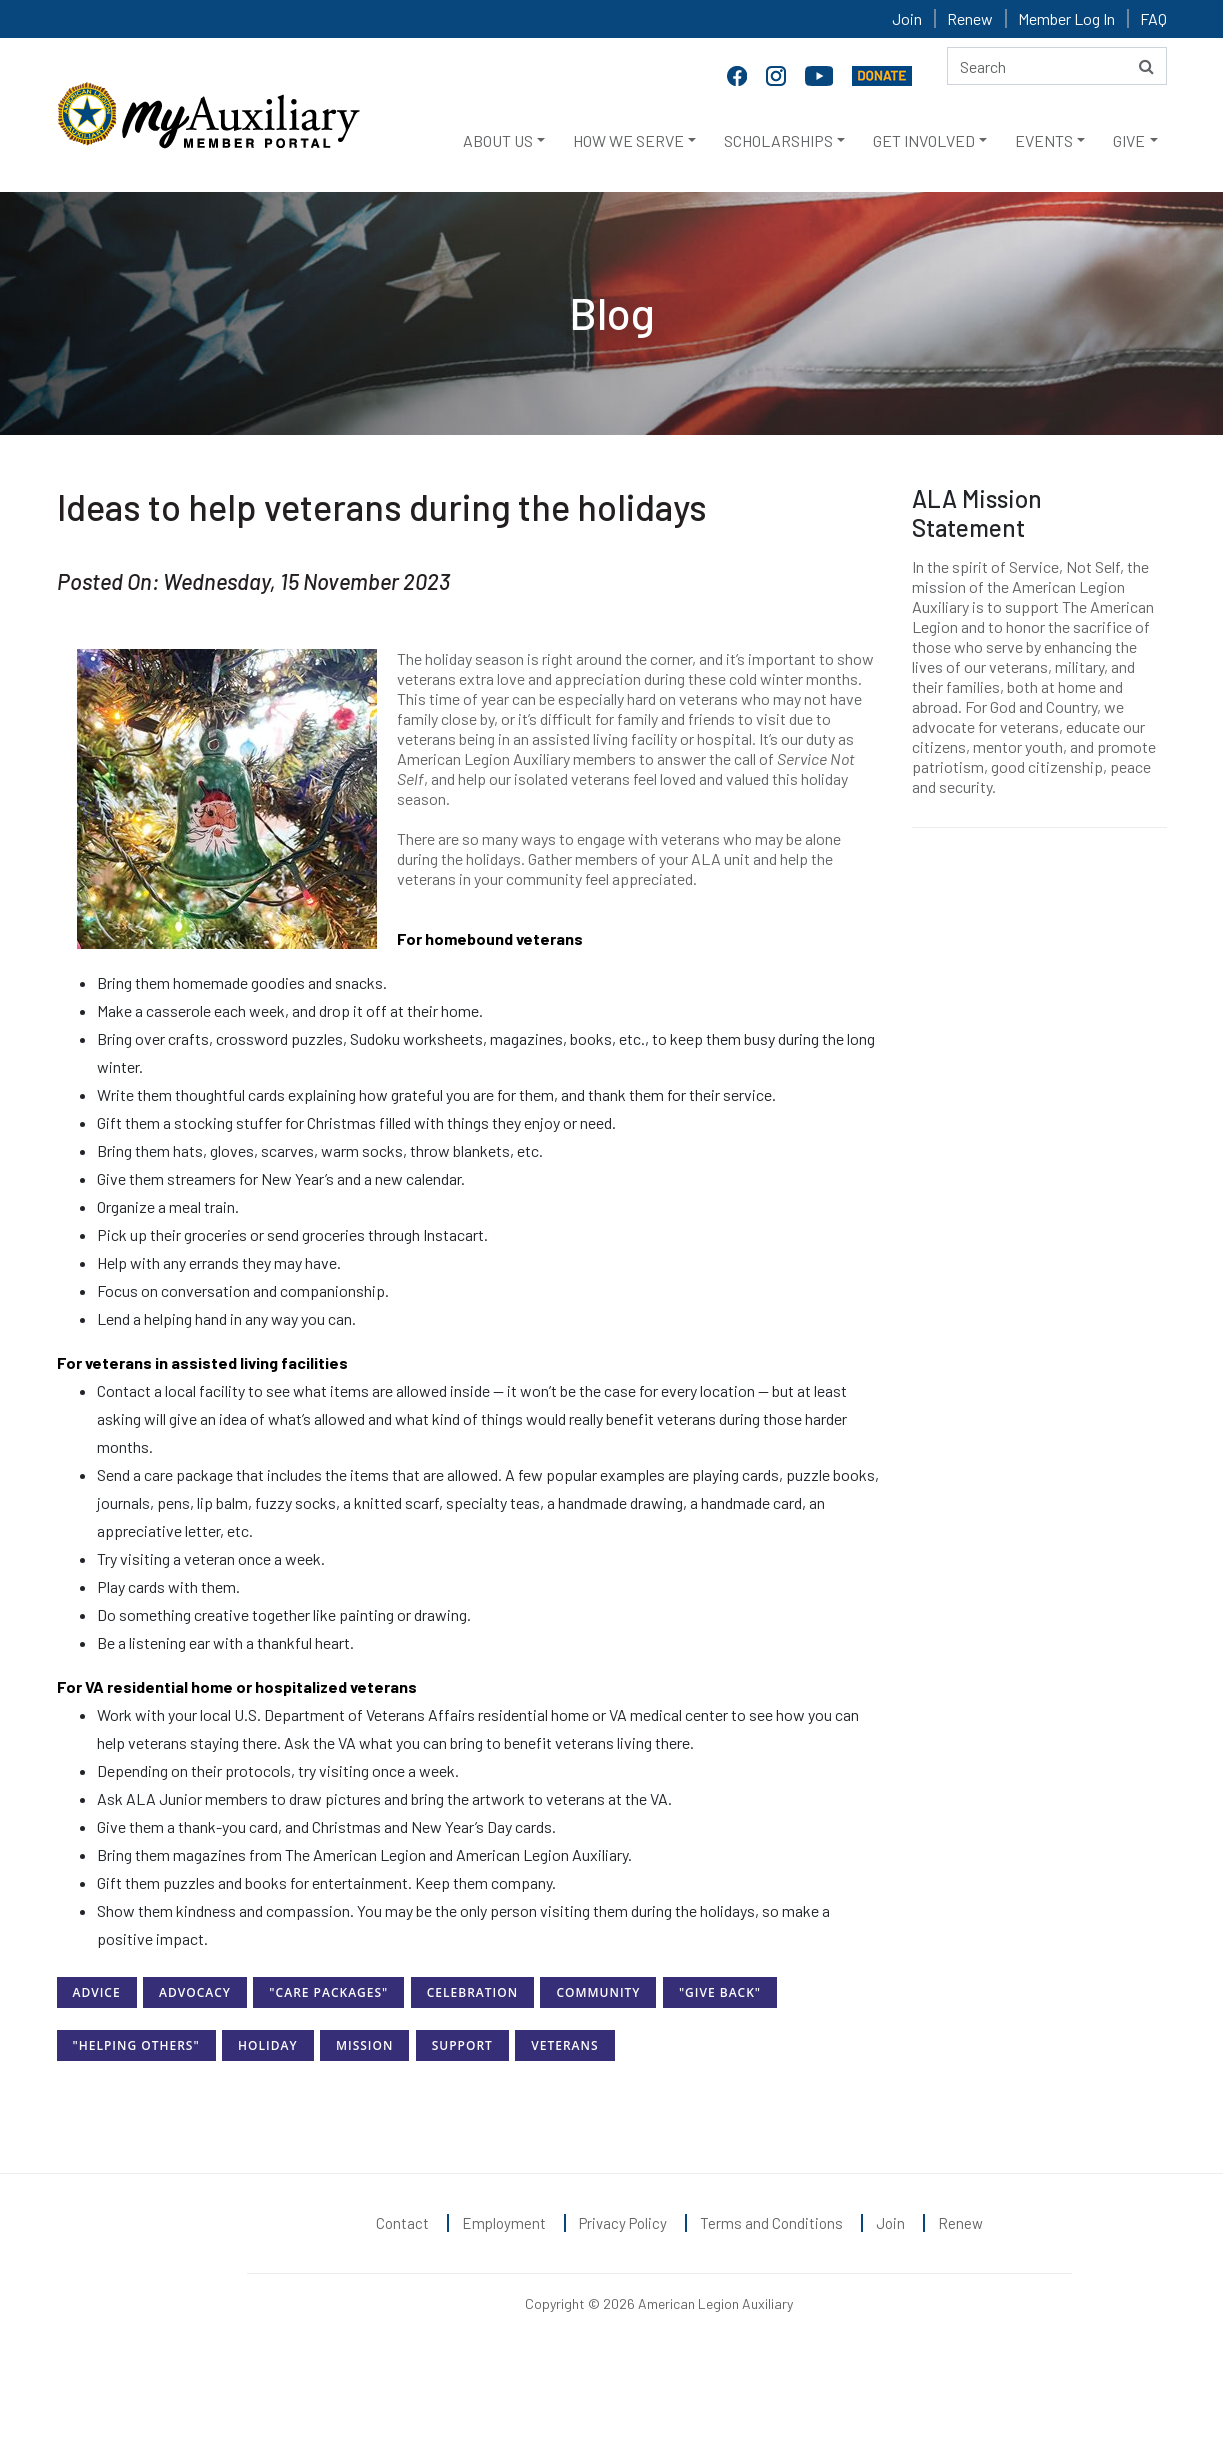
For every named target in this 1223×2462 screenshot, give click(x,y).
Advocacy (195, 1992)
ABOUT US (498, 140)
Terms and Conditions (771, 2223)
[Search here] (1057, 66)
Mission (364, 2045)
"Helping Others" (136, 2045)
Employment (504, 2223)
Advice (97, 1992)
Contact (402, 2223)
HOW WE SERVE (628, 140)
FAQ (1153, 18)
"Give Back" (720, 1992)
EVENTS (1044, 140)
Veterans (564, 2045)
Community (598, 1992)
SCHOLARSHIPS (778, 140)
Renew (970, 18)
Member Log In (1066, 18)
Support (462, 2045)
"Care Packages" (328, 1992)
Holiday (267, 2045)
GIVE (1129, 140)
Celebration (472, 1992)
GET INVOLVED (924, 140)
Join (907, 18)
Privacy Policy (623, 2223)
